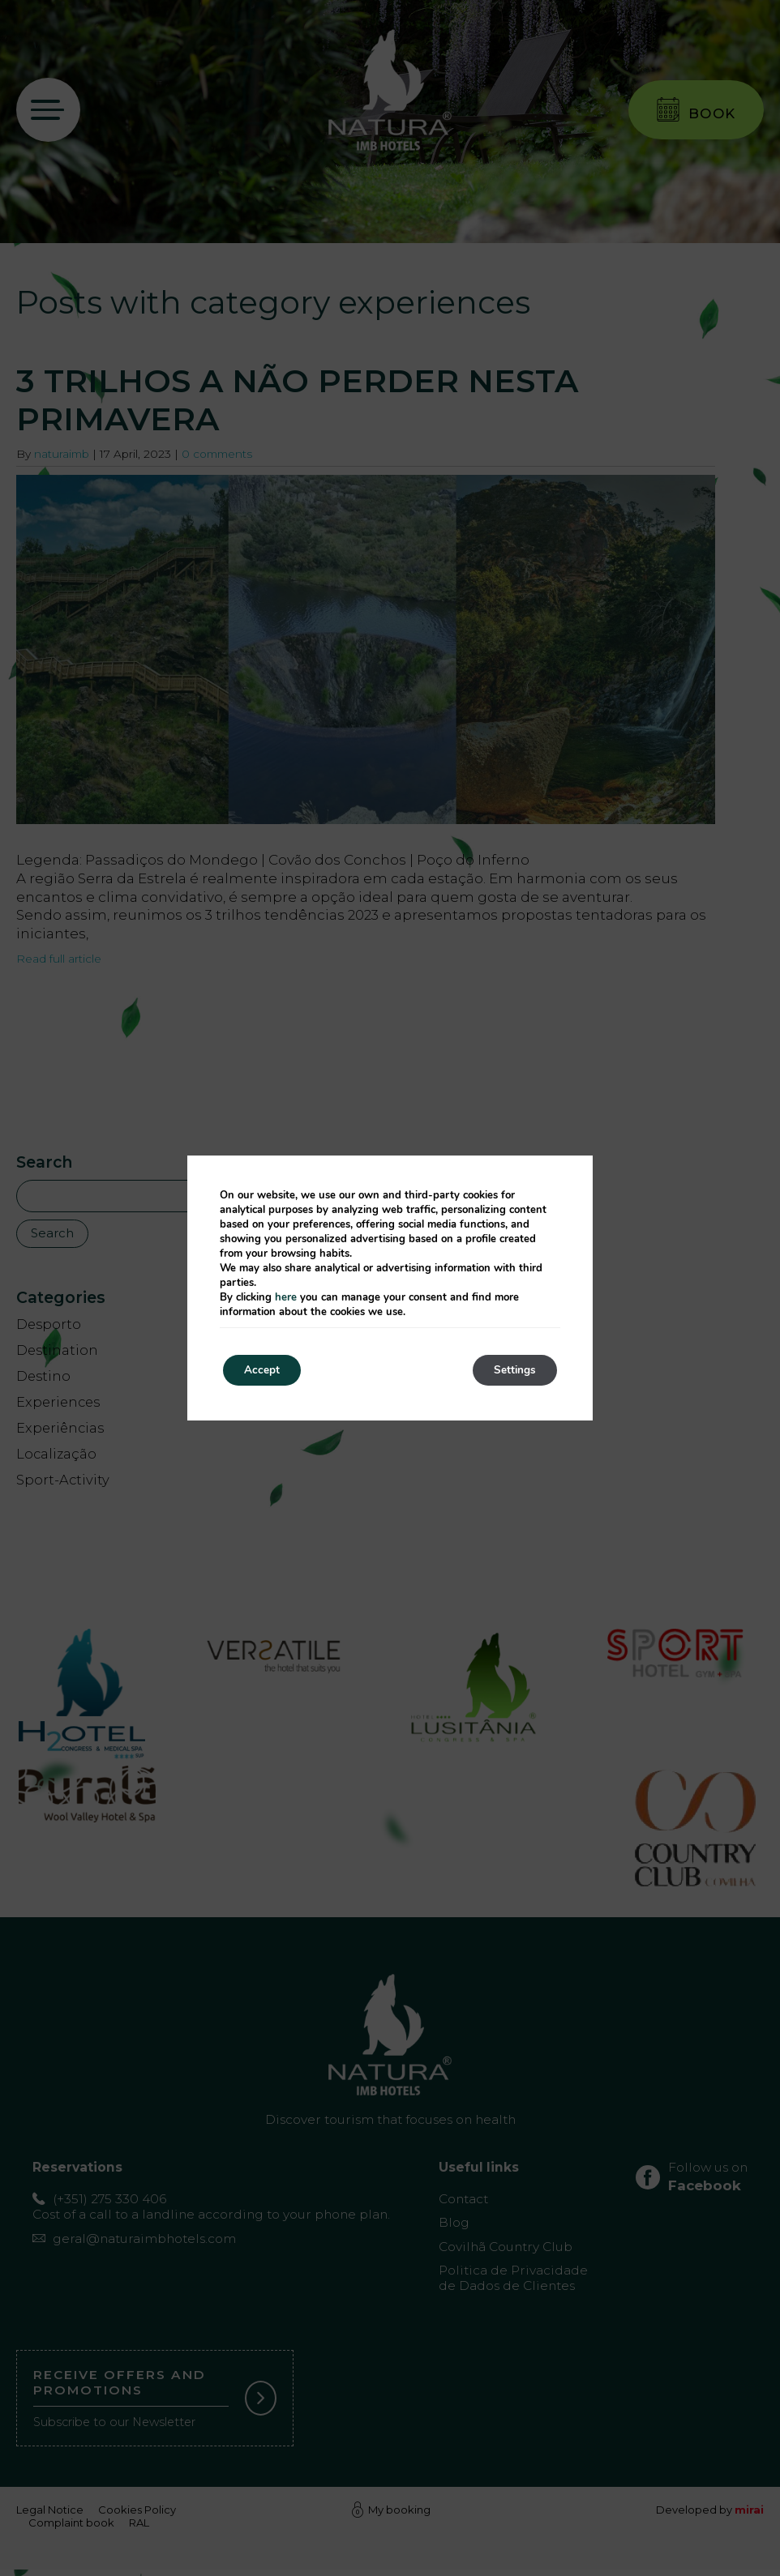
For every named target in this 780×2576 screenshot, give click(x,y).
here (286, 1296)
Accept (265, 1370)
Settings (511, 1370)
